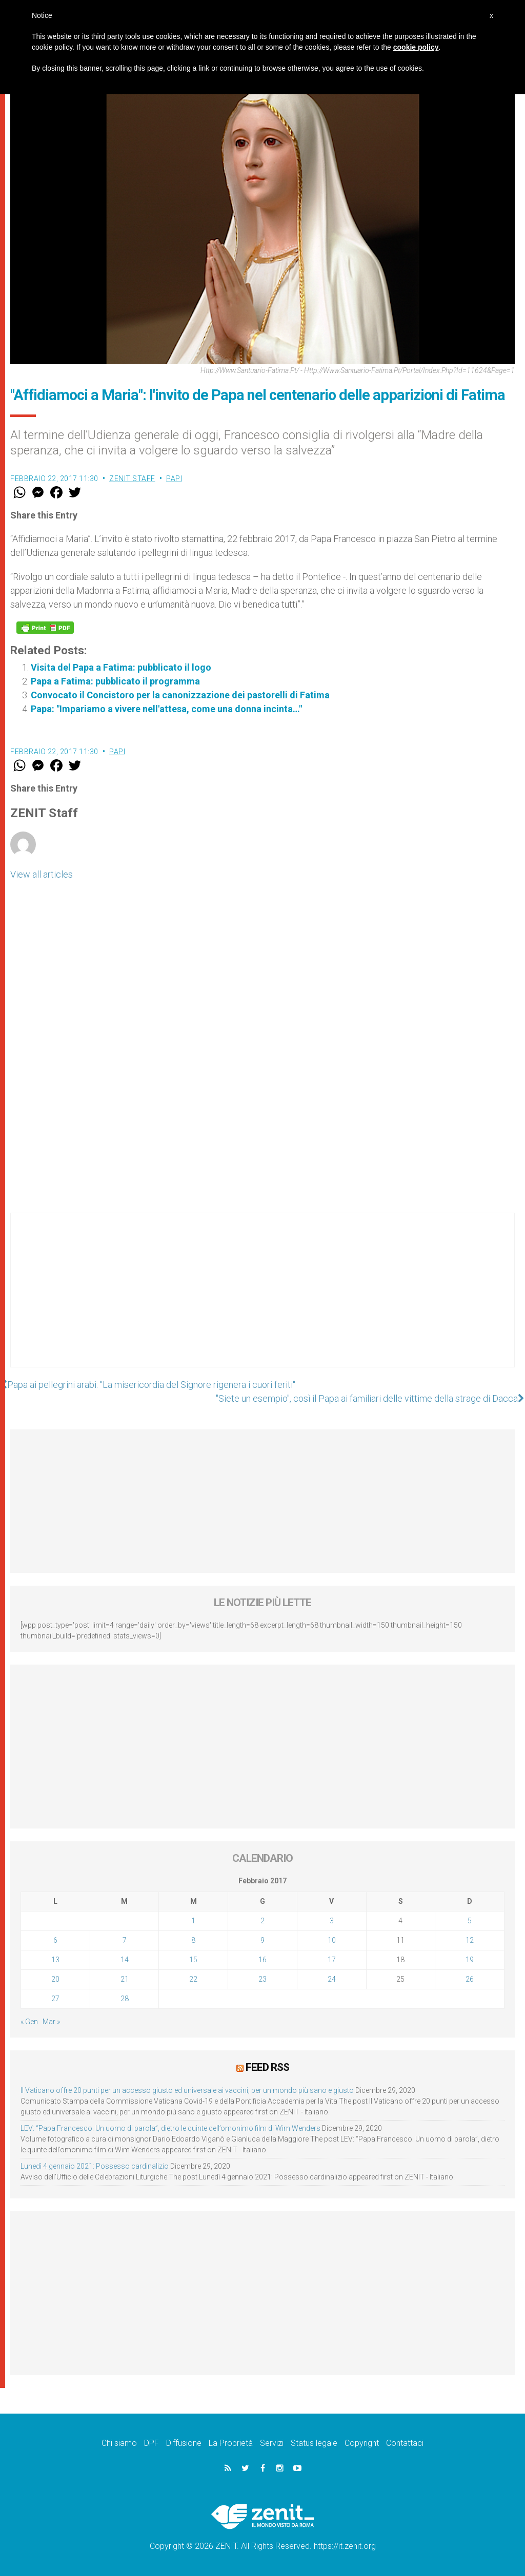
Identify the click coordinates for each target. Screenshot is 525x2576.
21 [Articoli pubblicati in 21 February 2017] (124, 1979)
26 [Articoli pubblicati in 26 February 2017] (470, 1979)
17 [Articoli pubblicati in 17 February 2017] (332, 1960)
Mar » (51, 2022)
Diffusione (183, 2443)
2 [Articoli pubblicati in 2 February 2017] (262, 1921)
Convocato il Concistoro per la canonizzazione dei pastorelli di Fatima (180, 695)
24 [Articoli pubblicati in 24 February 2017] (332, 1979)
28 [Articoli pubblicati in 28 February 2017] (124, 1999)
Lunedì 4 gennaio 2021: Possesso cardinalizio (95, 2166)
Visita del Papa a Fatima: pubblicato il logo (121, 667)
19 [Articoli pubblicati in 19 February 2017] (470, 1960)
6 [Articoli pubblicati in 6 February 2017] (55, 1940)
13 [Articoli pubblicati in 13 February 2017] (55, 1960)
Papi (174, 478)
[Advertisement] (262, 1300)
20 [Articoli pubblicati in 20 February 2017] (55, 1979)
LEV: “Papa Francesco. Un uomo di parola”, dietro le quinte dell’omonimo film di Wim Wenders (170, 2128)
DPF (151, 2443)
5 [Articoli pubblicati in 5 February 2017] (470, 1921)
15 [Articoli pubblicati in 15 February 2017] (193, 1960)
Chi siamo (119, 2443)
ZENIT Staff (132, 478)
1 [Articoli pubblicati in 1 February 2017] (193, 1921)
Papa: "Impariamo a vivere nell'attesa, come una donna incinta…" (166, 708)
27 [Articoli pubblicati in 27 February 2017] (55, 1999)
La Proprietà (231, 2443)
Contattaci (404, 2443)
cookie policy (416, 47)
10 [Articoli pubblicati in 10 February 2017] (332, 1940)
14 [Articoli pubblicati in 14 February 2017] (124, 1960)
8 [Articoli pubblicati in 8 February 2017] (193, 1940)
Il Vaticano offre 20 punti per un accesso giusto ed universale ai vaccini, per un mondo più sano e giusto (187, 2090)
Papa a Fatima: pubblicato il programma (115, 681)
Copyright (362, 2443)
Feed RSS (267, 2067)
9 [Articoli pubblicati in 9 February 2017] (262, 1940)
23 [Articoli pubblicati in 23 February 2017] (262, 1979)
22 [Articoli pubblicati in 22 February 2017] (193, 1979)
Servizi (272, 2443)
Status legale (314, 2443)
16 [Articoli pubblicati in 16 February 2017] (262, 1960)
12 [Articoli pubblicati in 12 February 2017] (470, 1940)
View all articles (41, 874)
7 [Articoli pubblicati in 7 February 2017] (125, 1940)
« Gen (29, 2022)
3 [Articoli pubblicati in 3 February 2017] (332, 1921)
